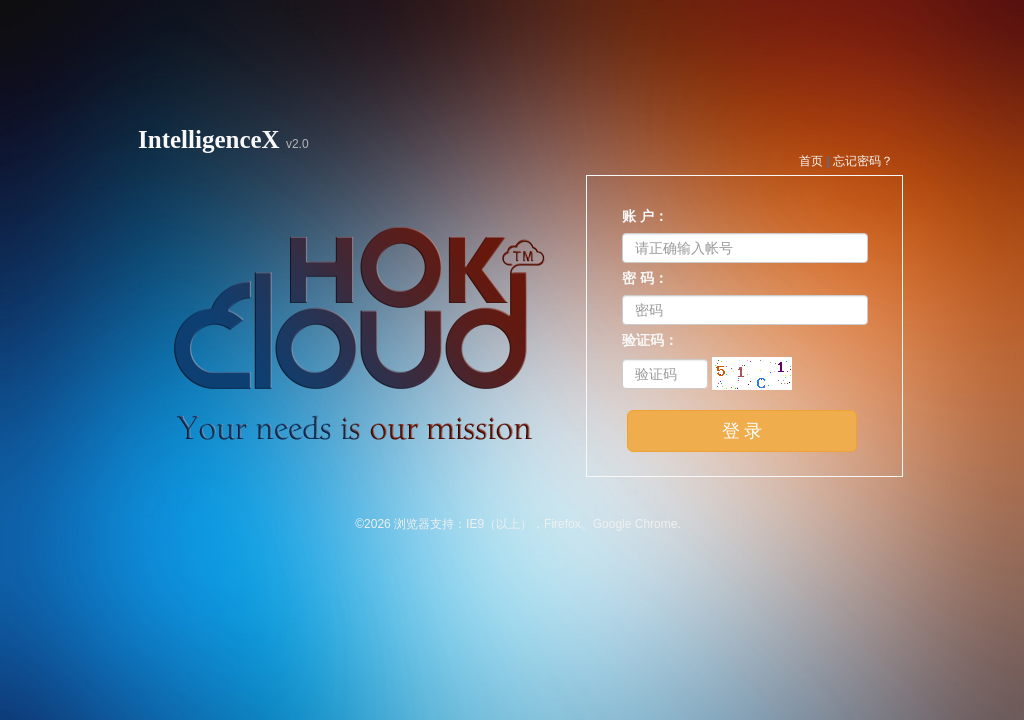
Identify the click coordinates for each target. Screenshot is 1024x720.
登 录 (742, 431)
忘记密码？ (863, 161)
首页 (811, 161)
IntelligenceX (209, 139)
